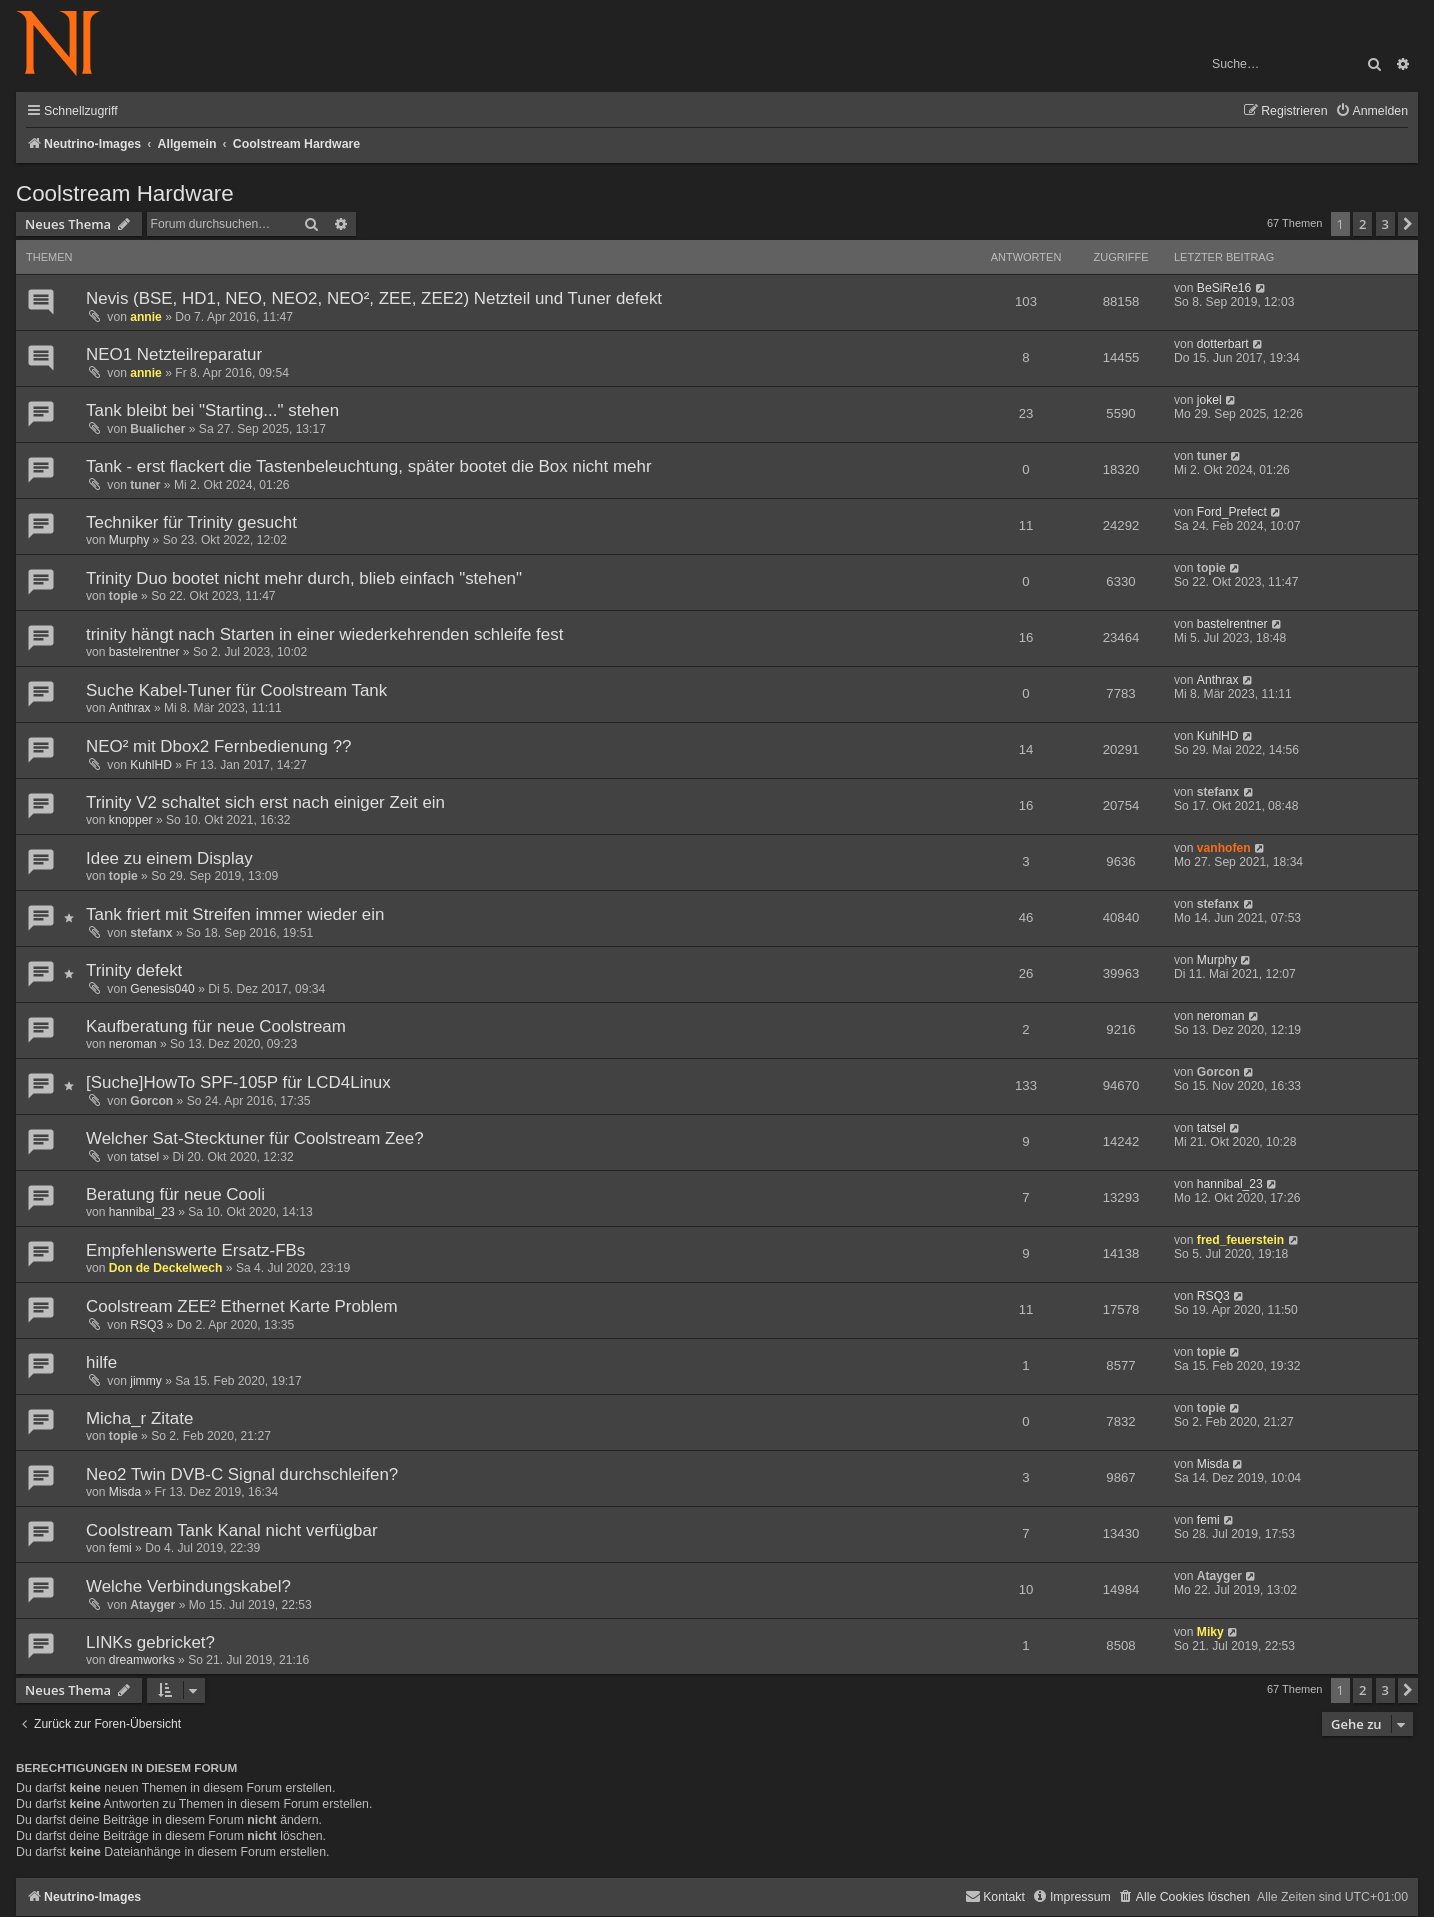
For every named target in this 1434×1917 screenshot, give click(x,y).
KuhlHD (151, 765)
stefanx (1218, 792)
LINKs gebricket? (150, 1642)
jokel (1209, 400)
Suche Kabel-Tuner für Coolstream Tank (236, 690)
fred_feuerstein (1240, 1240)
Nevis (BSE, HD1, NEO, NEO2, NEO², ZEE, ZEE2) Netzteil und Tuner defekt (374, 298)
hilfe (101, 1362)
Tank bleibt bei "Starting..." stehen (212, 410)
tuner (145, 485)
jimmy (146, 1381)
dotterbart (1223, 344)
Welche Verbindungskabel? (188, 1586)
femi (120, 1548)
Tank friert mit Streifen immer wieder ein (235, 914)
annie (146, 317)
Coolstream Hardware (125, 193)
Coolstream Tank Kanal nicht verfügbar (232, 1530)
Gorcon (151, 1101)
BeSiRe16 (1224, 288)
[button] (1408, 224)
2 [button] (1362, 224)
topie (123, 596)
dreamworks (142, 1660)
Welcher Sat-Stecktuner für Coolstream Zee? (255, 1138)
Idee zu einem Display (169, 858)
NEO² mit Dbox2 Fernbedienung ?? (219, 746)
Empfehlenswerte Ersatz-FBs (195, 1250)
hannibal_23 (142, 1212)
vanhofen (1224, 848)
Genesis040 (162, 989)
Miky (1210, 1632)
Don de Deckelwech (166, 1268)
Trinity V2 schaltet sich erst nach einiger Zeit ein (265, 802)
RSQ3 (146, 1325)
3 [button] (1385, 224)
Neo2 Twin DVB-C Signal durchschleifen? (242, 1474)
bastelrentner (144, 652)
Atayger (152, 1605)
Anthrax (130, 708)
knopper (131, 820)
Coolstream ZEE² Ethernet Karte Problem (242, 1306)
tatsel (144, 1157)
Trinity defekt (134, 970)
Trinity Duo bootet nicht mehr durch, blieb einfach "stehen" (304, 578)
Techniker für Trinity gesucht (191, 522)
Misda (125, 1492)
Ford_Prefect (1232, 512)
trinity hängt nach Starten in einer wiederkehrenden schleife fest (324, 634)
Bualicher (157, 429)
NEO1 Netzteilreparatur (174, 354)
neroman (133, 1044)
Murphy (129, 540)
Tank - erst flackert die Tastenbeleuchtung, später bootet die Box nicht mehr (369, 466)
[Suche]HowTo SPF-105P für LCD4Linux (238, 1082)
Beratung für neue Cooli (175, 1194)
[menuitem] (1371, 111)
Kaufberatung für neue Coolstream (216, 1026)
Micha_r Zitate (139, 1418)
